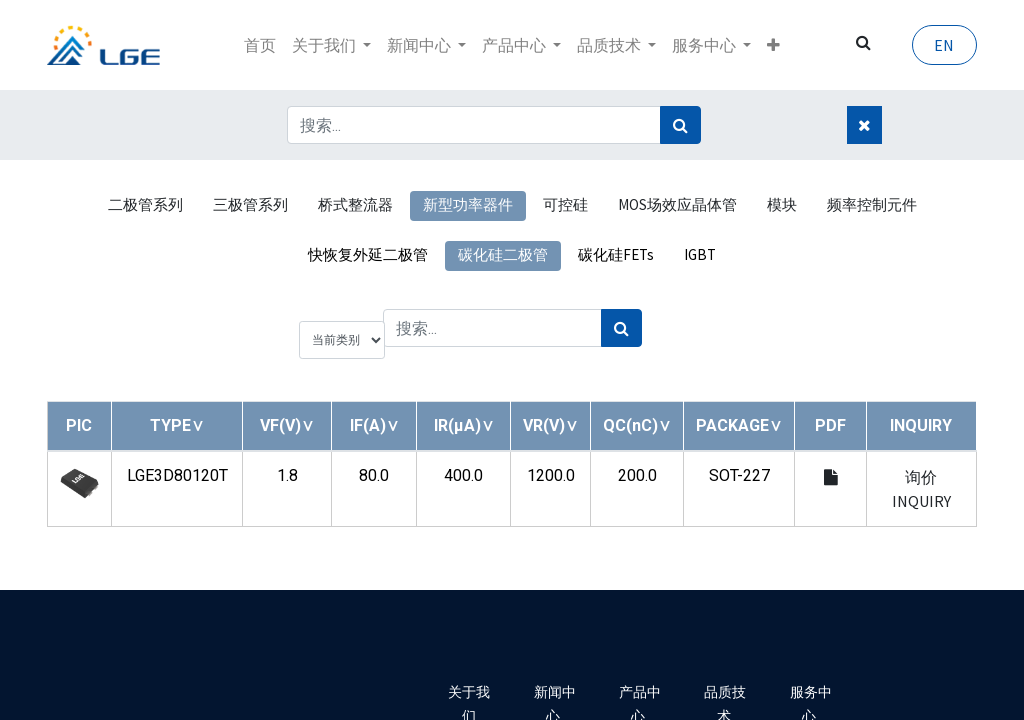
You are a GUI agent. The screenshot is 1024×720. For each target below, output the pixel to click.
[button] (773, 45)
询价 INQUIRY (921, 489)
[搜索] (680, 125)
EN (944, 45)
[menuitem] (260, 45)
